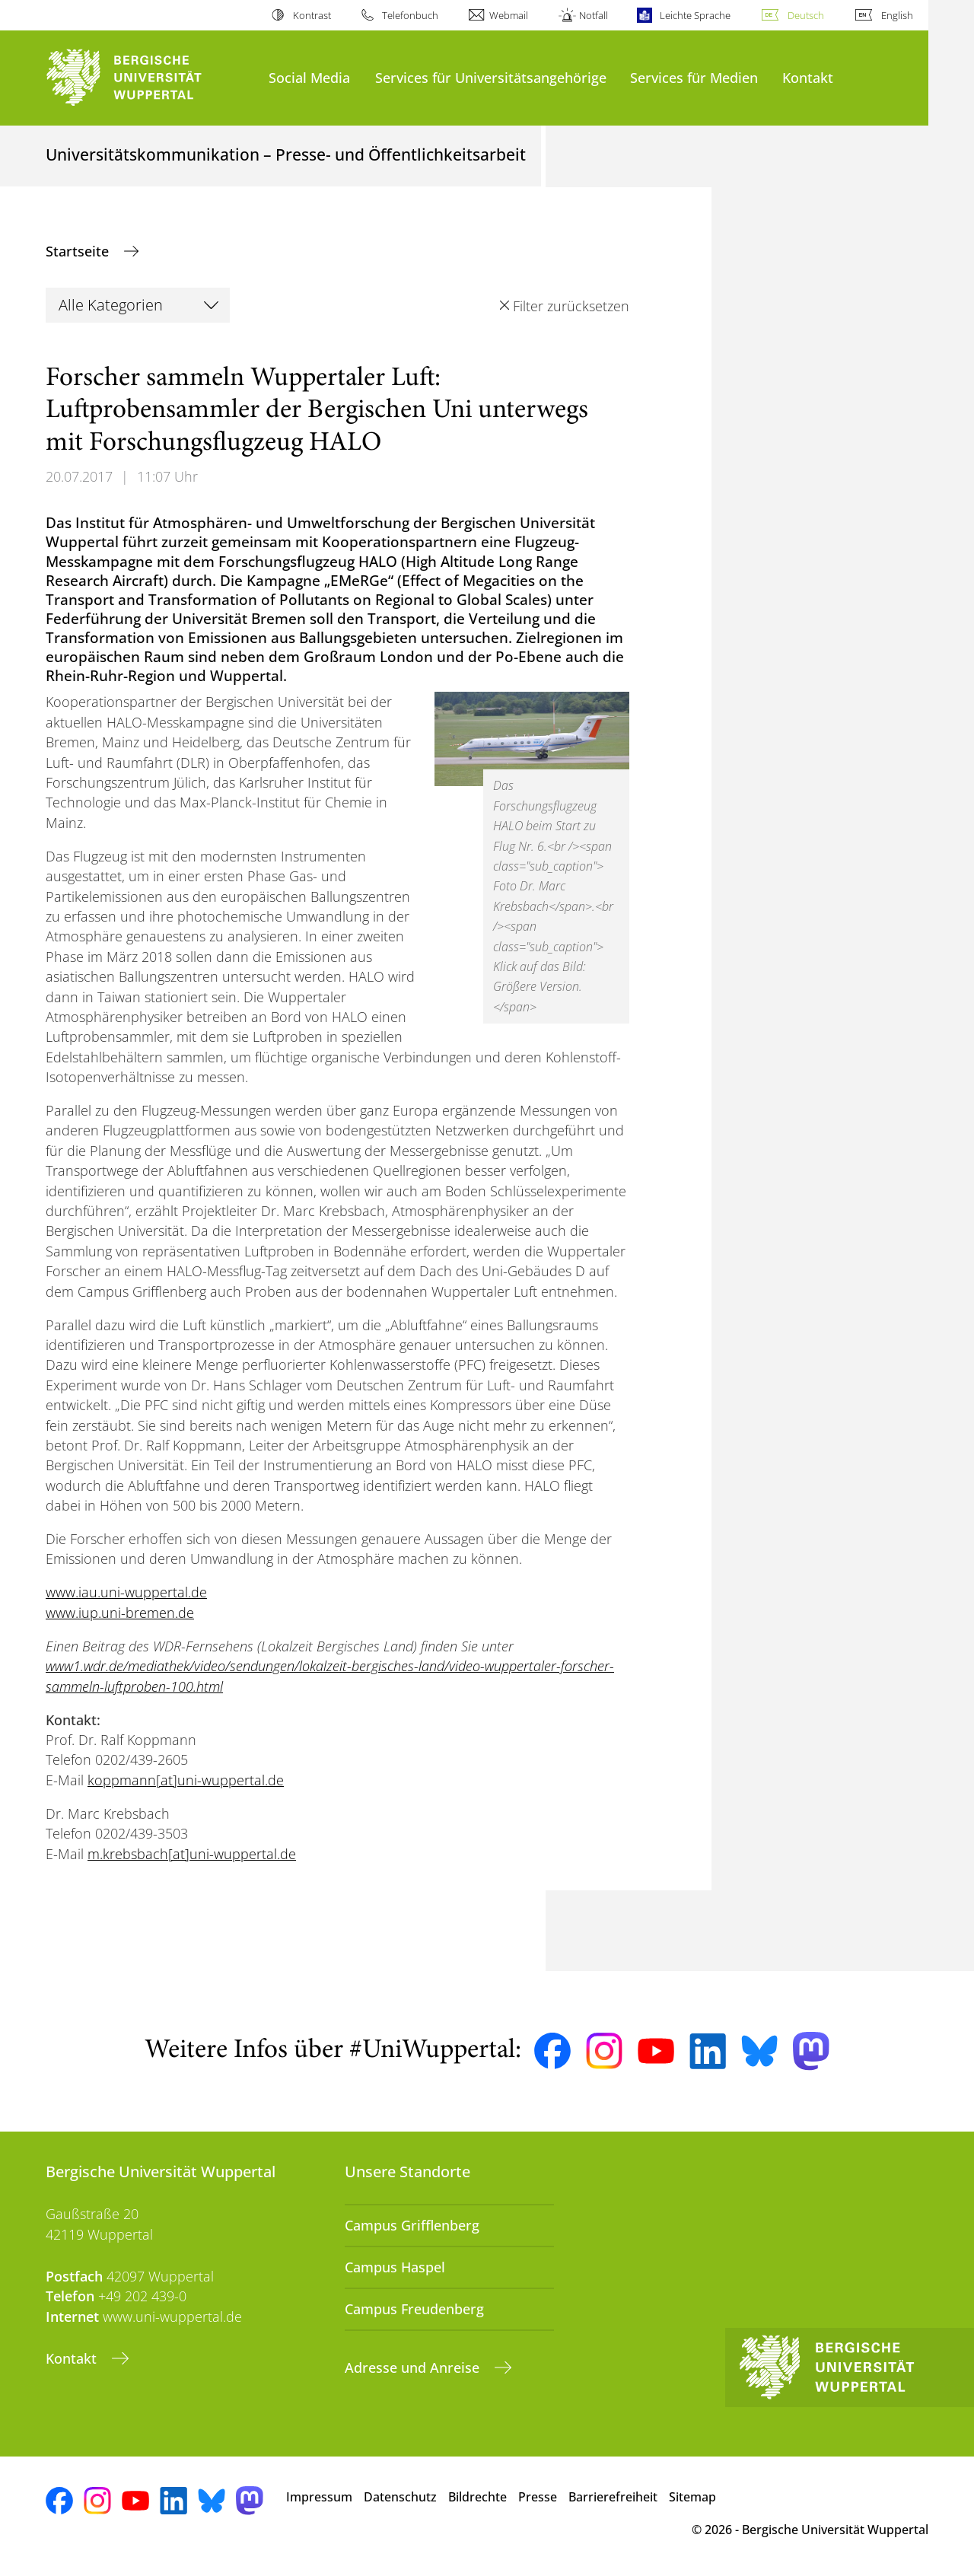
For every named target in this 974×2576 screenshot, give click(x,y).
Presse (537, 2496)
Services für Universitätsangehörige (490, 77)
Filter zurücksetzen (571, 306)
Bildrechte (477, 2496)
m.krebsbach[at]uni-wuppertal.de (192, 1854)
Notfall (593, 15)
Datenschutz (400, 2496)
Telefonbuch (410, 15)
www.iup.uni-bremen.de (120, 1612)
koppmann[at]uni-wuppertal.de (186, 1780)
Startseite (79, 251)
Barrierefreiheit (612, 2496)
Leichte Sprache (695, 15)
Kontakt (807, 77)
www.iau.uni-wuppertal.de (126, 1592)
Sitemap (692, 2496)
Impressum (319, 2496)
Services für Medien (694, 77)
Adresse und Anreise (414, 2367)
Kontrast (312, 15)
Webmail (508, 15)
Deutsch (806, 15)
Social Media (309, 77)
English (897, 15)
